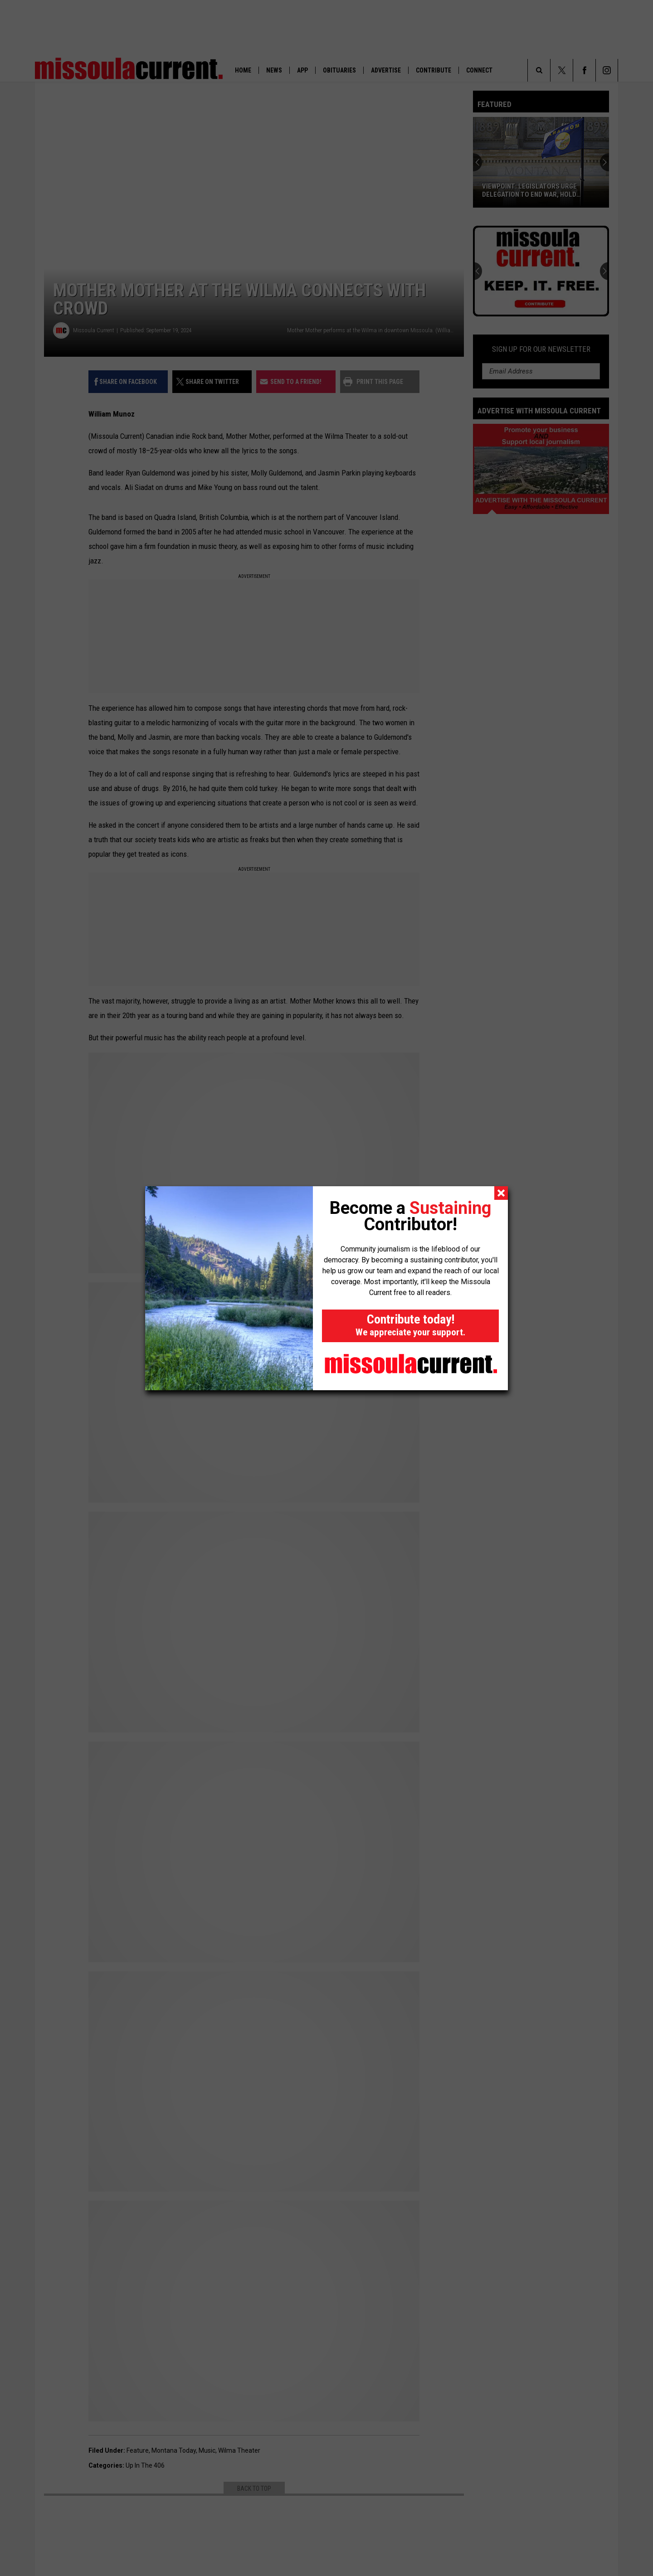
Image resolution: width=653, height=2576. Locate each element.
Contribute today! (410, 1325)
